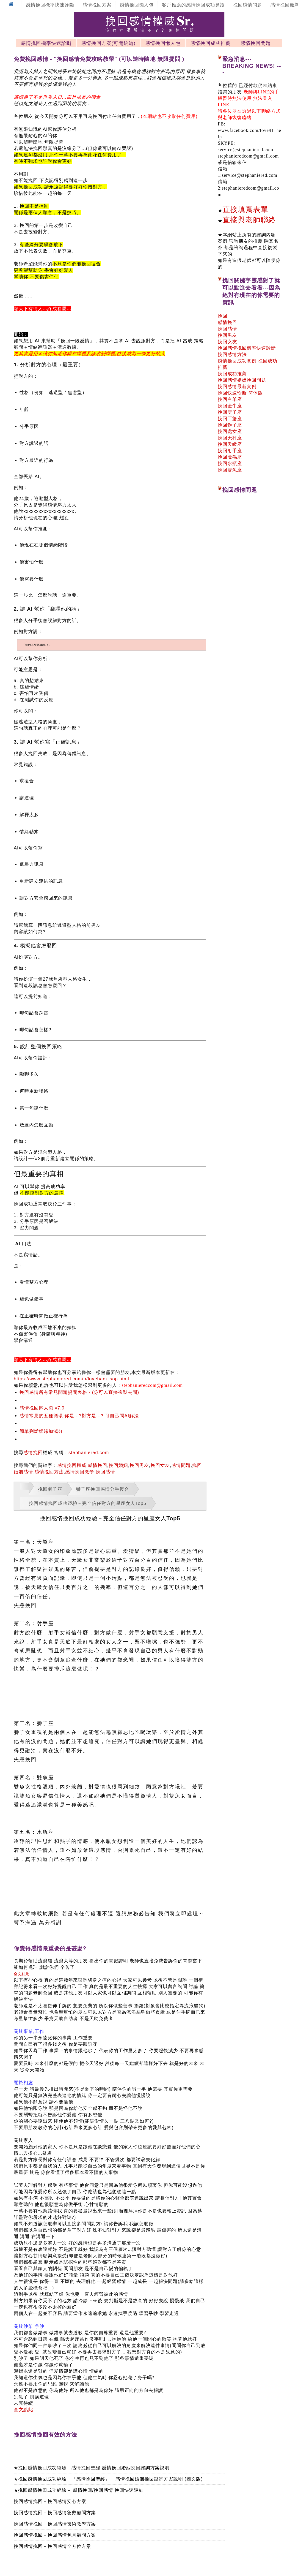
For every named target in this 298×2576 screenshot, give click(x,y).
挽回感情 (105, 1471)
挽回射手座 (230, 450)
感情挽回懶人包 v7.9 (42, 1407)
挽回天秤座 (230, 437)
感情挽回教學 (79, 1471)
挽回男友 (139, 1465)
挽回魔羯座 (230, 457)
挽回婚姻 (118, 1465)
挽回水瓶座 (230, 463)
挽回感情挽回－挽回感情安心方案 (50, 2501)
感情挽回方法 (49, 1471)
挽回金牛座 (230, 405)
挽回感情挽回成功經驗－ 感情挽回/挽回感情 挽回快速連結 (80, 2490)
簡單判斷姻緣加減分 (41, 1431)
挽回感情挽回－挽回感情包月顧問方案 (55, 2535)
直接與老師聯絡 (249, 220)
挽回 (222, 315)
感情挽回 (33, 1452)
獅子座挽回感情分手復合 (102, 1489)
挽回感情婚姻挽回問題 (242, 380)
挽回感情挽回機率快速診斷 (247, 348)
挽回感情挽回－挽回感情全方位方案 (52, 2546)
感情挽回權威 (71, 1465)
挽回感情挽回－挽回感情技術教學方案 (55, 2523)
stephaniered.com (89, 1452)
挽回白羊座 (230, 399)
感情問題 (181, 1465)
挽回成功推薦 (232, 373)
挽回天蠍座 (230, 444)
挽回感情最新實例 (237, 386)
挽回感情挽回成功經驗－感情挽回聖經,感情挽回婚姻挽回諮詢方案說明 (94, 2467)
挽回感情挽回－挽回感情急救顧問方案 (55, 2512)
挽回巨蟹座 (230, 418)
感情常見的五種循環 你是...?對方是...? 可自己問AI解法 (79, 1415)
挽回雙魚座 (230, 469)
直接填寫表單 (245, 209)
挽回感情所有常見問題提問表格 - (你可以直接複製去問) (79, 1392)
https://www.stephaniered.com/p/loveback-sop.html (71, 1378)
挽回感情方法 (232, 354)
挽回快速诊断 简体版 (240, 392)
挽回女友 (160, 1465)
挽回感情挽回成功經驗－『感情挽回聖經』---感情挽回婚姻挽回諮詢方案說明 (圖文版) (110, 2478)
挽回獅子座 (50, 1489)
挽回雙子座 (230, 412)
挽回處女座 (230, 431)
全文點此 (21, 1974)
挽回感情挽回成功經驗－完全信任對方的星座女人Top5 (87, 1503)
